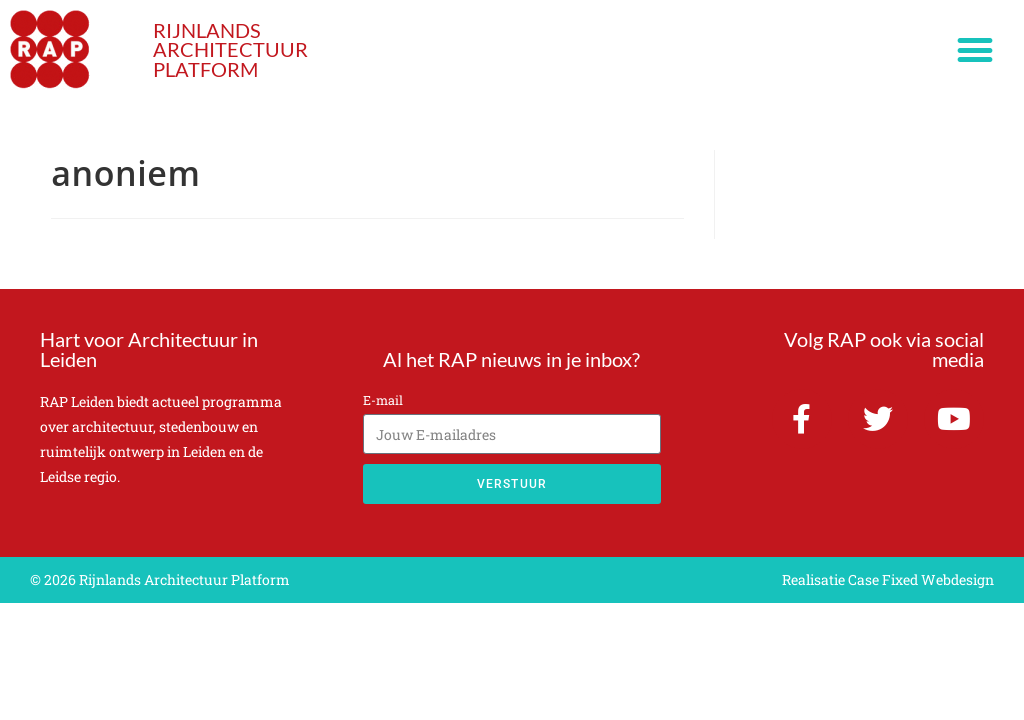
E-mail (383, 400)
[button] (975, 50)
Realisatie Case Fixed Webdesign (888, 579)
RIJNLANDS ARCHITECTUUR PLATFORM (230, 50)
